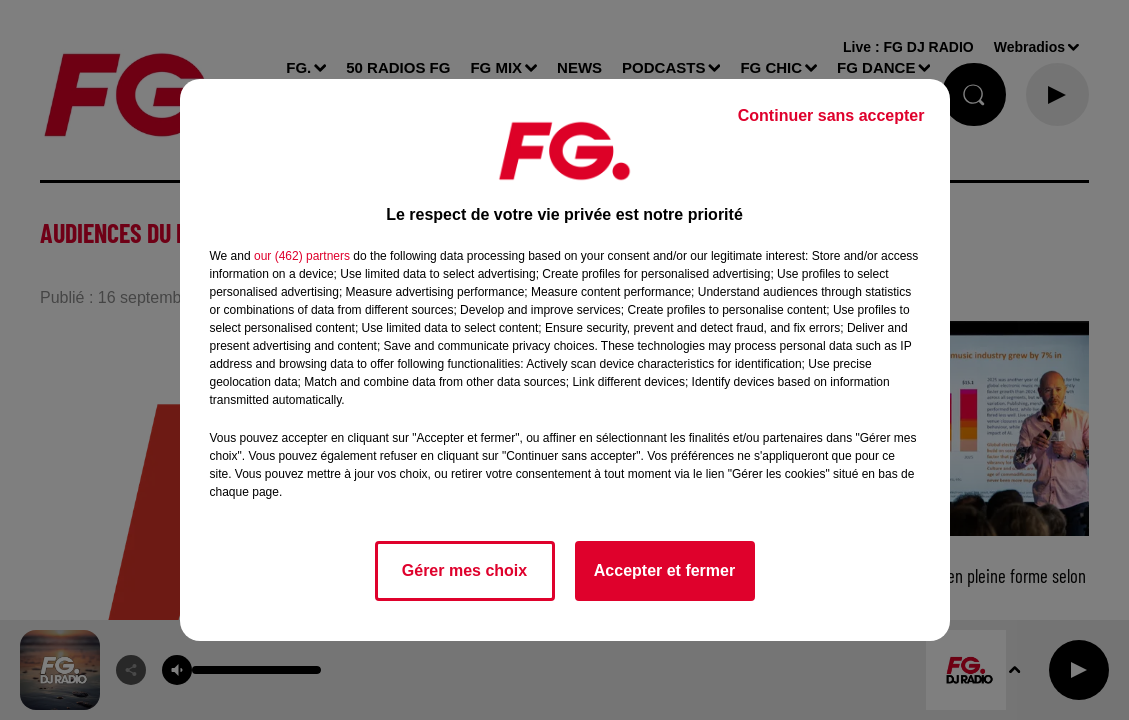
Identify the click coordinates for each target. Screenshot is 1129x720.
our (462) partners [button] (302, 256)
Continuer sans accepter (831, 115)
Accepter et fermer (664, 570)
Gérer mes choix (464, 570)
